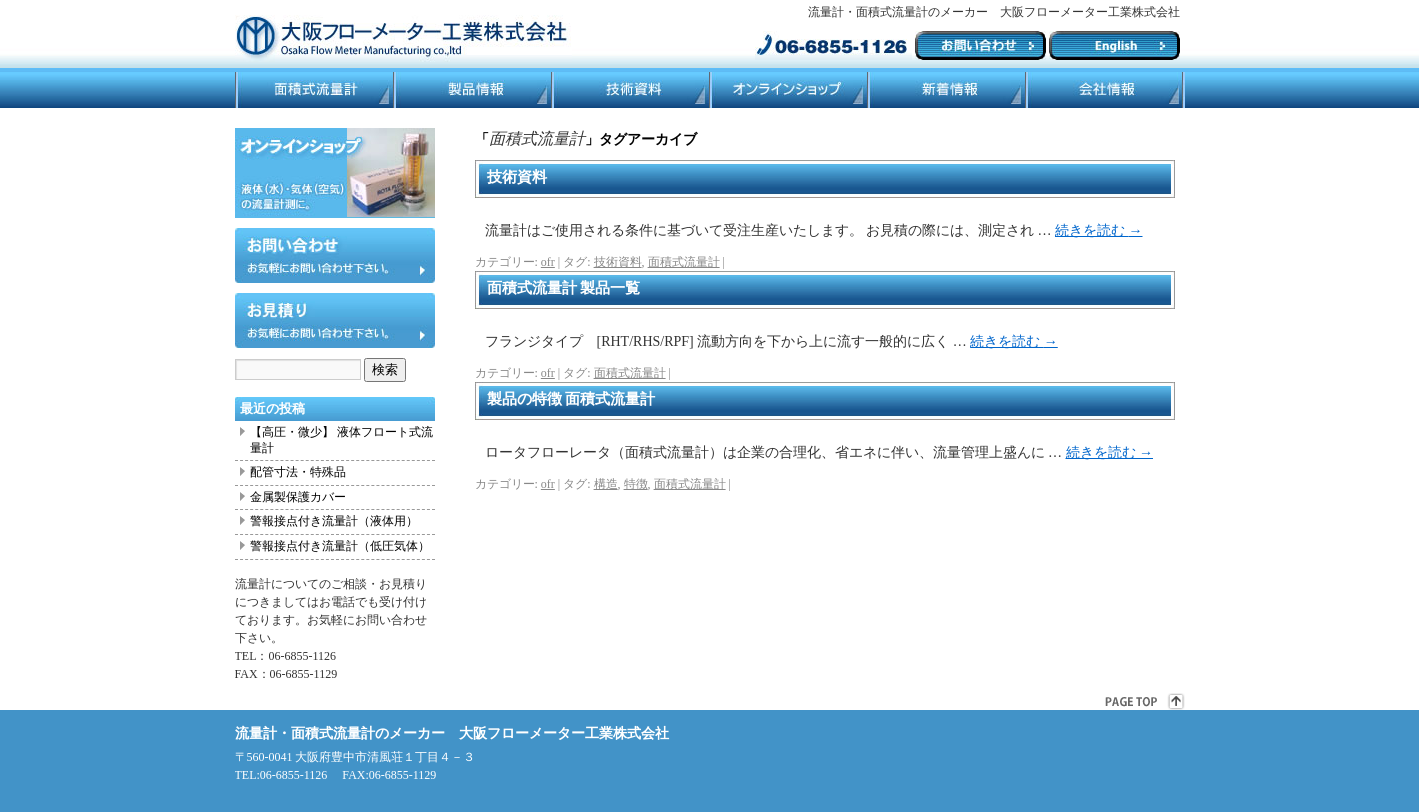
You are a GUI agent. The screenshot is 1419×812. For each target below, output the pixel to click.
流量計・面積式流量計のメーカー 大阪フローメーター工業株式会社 (452, 733)
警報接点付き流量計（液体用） (334, 521)
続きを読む (1099, 230)
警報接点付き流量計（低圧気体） (340, 546)
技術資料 (630, 90)
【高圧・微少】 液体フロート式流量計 (341, 440)
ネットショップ (788, 90)
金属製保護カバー (298, 497)
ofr (548, 262)
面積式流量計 (314, 90)
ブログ (946, 90)
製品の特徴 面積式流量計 (571, 399)
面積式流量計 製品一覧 (564, 288)
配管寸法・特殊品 (298, 472)
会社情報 (1105, 90)
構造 (606, 484)
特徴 (636, 484)
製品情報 (472, 90)
